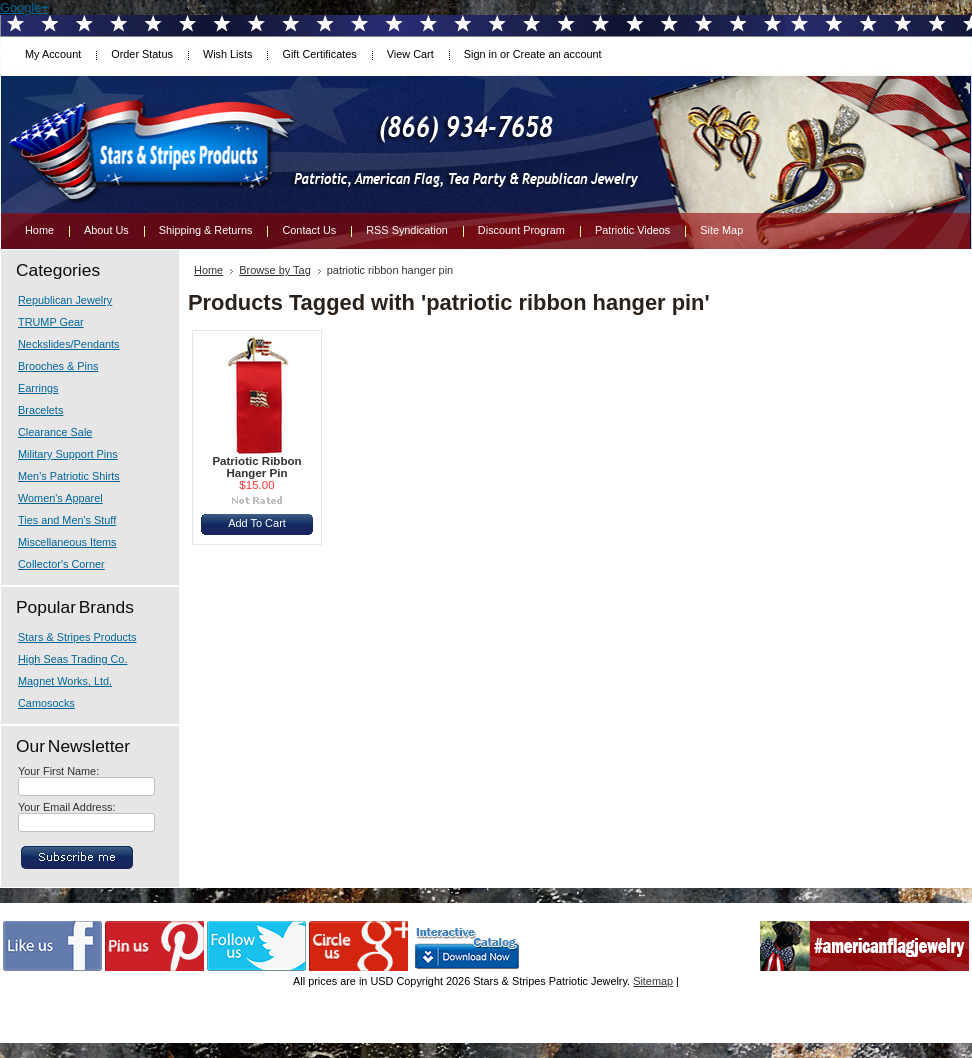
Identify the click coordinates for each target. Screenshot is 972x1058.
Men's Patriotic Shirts (69, 476)
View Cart (410, 54)
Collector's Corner (61, 564)
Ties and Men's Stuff (67, 520)
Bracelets (40, 410)
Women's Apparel (60, 498)
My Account (53, 54)
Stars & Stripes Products (77, 637)
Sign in (480, 54)
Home (208, 270)
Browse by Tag (275, 270)
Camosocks (46, 703)
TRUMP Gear (51, 322)
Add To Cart (257, 523)
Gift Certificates (319, 54)
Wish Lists (228, 54)
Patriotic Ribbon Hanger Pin (256, 467)
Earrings (38, 388)
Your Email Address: (67, 807)
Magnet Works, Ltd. (65, 681)
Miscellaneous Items (67, 542)
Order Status (142, 54)
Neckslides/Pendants (69, 344)
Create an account (557, 54)
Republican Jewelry (65, 300)
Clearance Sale (55, 432)
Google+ (24, 7)
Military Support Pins (68, 454)
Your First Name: (58, 771)
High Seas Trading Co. (72, 659)
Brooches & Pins (58, 366)
